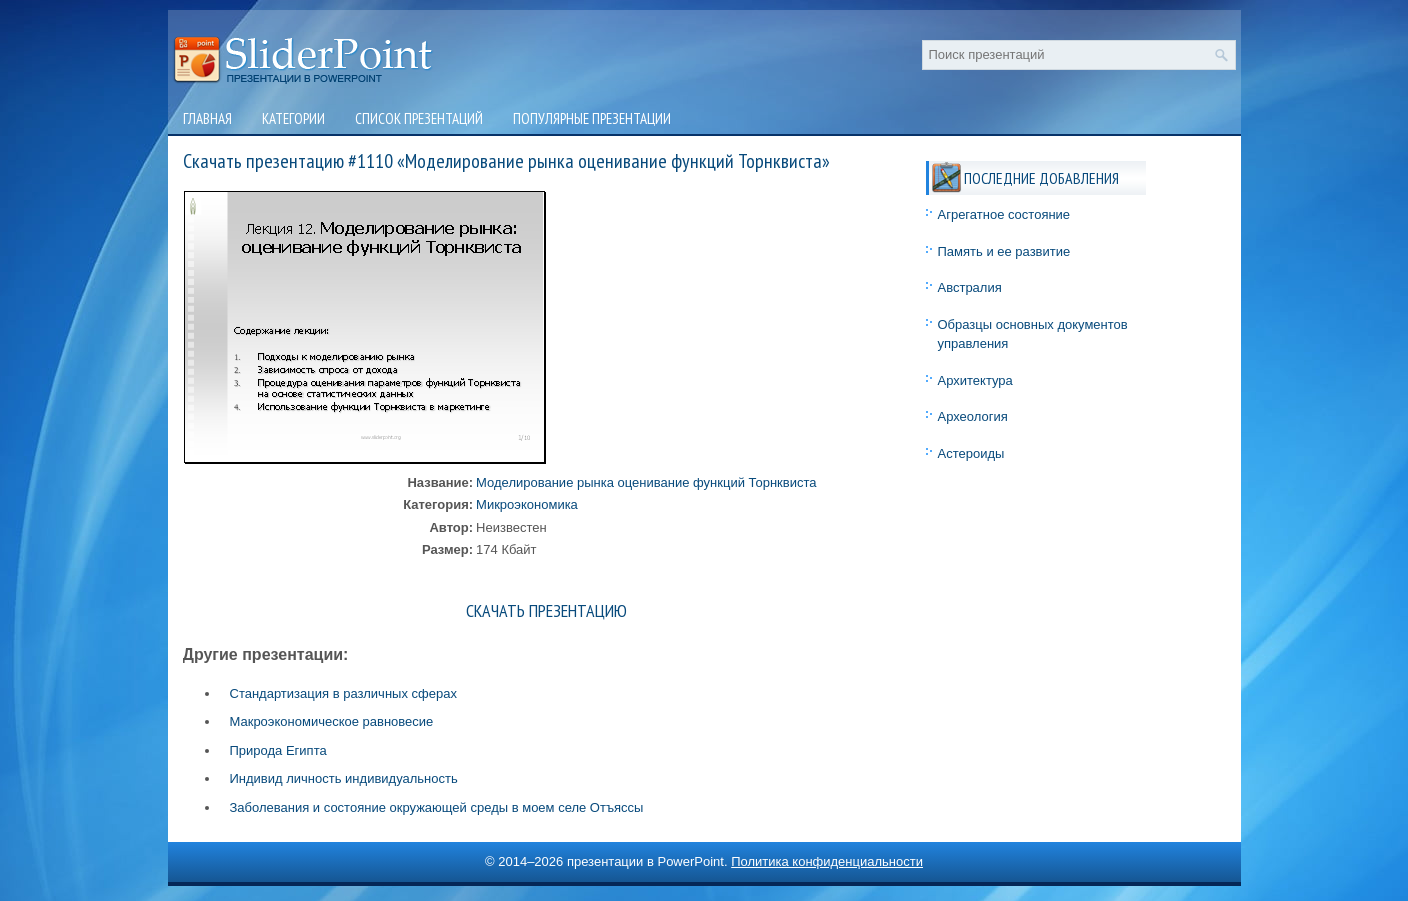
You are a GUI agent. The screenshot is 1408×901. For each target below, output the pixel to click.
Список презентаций (419, 118)
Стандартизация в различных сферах (343, 693)
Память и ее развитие (1004, 251)
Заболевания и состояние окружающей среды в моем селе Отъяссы (437, 807)
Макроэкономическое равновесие (332, 721)
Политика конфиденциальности (827, 861)
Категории (293, 118)
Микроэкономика (527, 504)
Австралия (970, 287)
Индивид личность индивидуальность (344, 778)
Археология (973, 416)
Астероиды (971, 453)
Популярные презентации (592, 118)
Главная (207, 118)
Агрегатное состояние (1004, 214)
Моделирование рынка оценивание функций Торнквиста (646, 482)
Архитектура (975, 380)
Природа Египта (278, 750)
